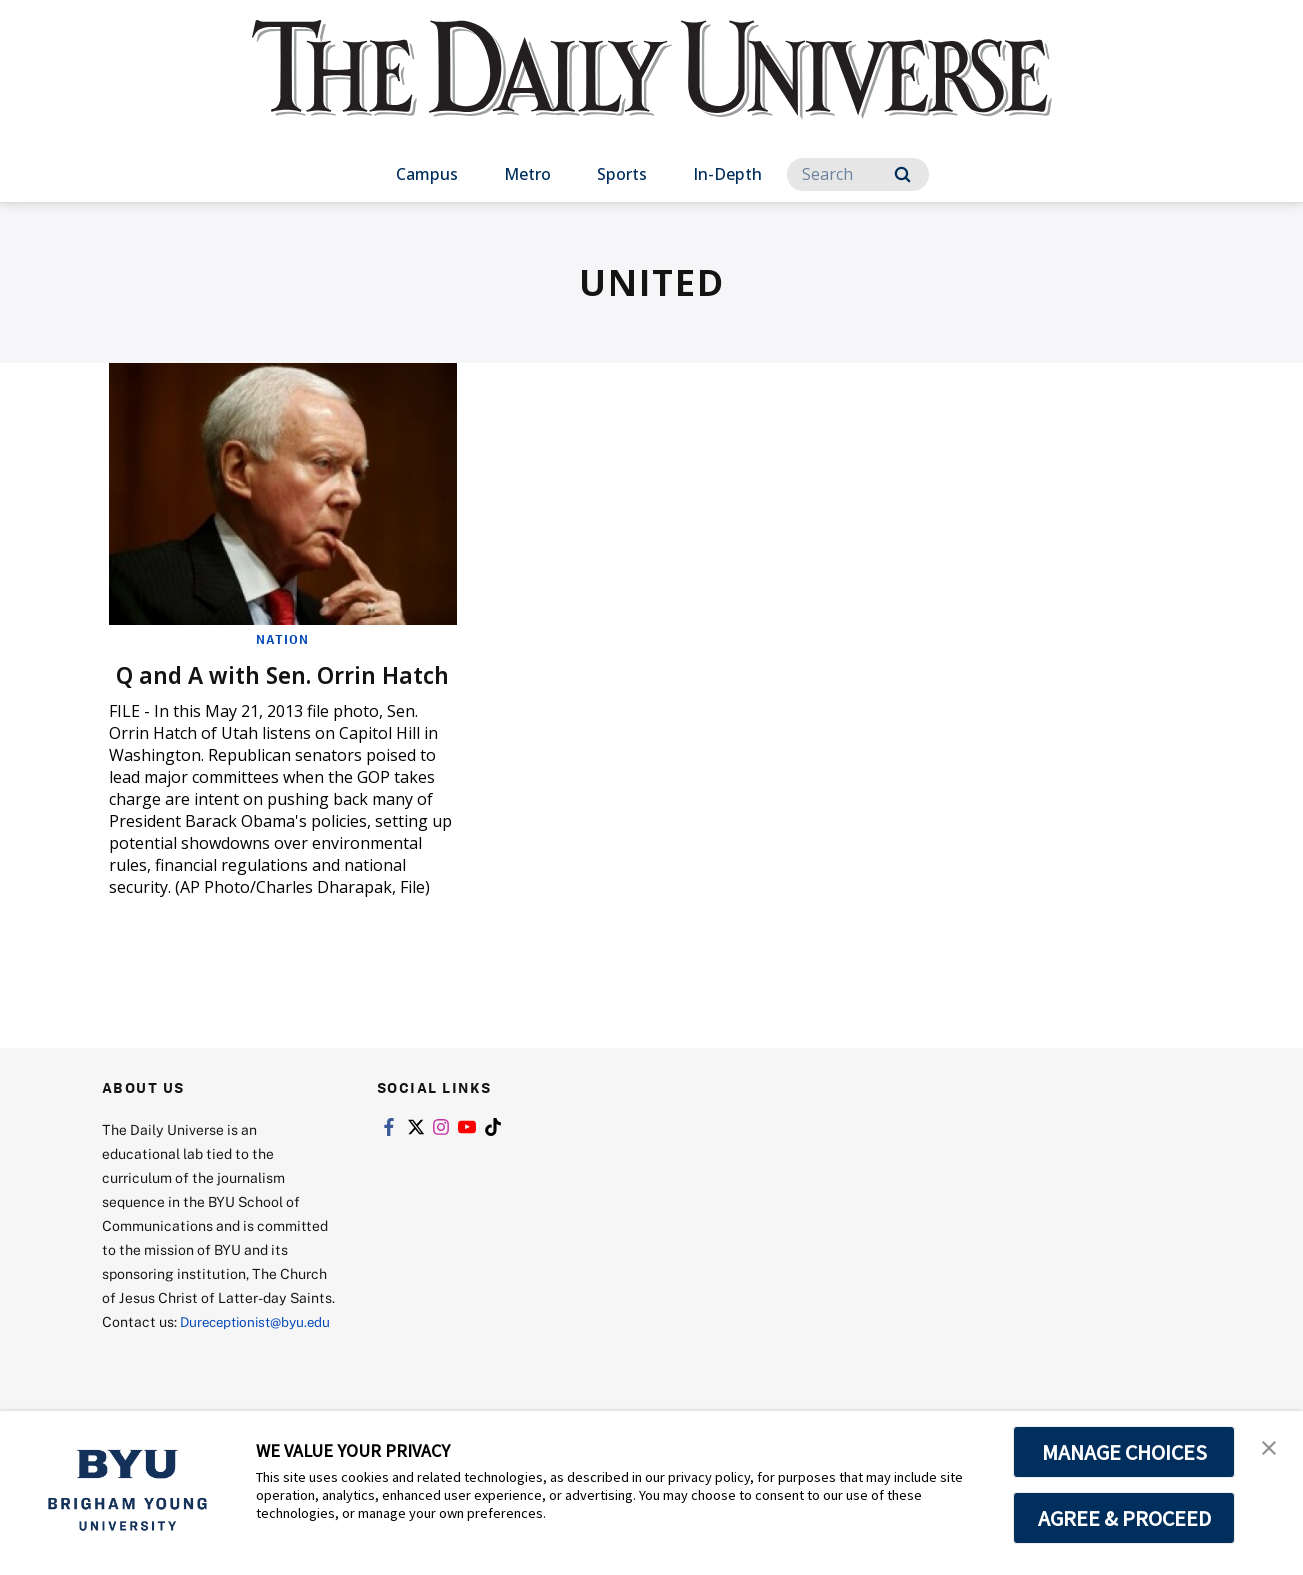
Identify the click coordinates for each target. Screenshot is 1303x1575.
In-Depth (727, 174)
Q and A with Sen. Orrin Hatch (246, 688)
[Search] (858, 174)
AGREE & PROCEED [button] (1124, 1518)
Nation (282, 639)
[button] (1270, 1447)
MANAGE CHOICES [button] (1124, 1452)
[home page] (652, 89)
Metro (527, 174)
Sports (622, 174)
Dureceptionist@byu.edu (182, 1374)
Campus (427, 174)
